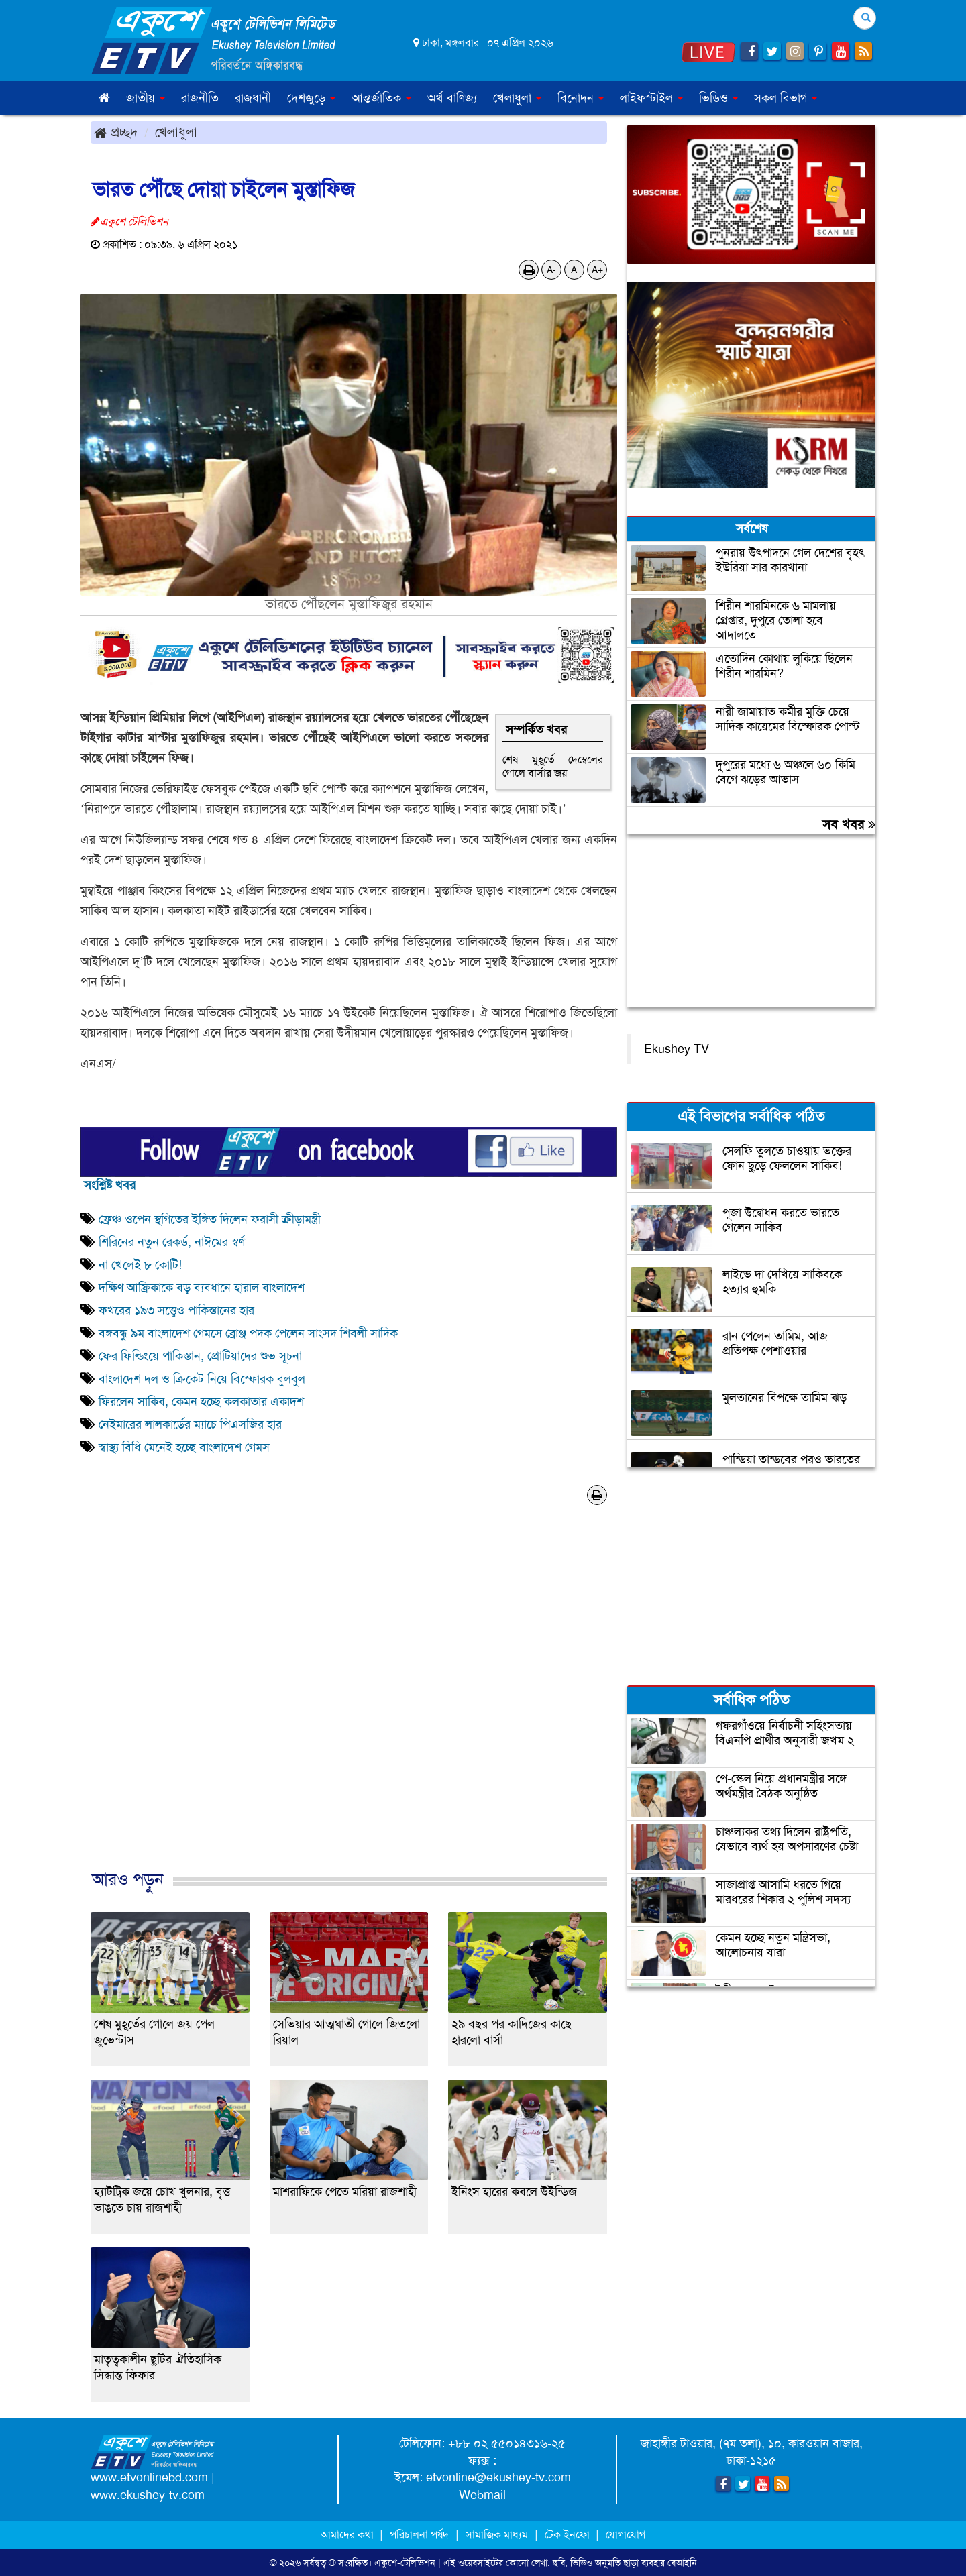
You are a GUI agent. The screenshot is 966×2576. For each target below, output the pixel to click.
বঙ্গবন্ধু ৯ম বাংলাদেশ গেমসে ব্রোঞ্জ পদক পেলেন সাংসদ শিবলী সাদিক (248, 1333)
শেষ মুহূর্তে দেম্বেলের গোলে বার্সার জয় (552, 766)
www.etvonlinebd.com (149, 2477)
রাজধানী (253, 98)
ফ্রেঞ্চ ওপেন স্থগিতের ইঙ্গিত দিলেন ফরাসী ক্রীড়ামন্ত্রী (210, 1219)
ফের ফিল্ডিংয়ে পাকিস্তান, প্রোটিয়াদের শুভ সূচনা (200, 1356)
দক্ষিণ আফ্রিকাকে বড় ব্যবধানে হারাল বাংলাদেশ (202, 1288)
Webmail (482, 2495)
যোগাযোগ (625, 2535)
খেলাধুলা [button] (517, 98)
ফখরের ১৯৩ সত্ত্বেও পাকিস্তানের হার (176, 1310)
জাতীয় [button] (145, 98)
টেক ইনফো (568, 2535)
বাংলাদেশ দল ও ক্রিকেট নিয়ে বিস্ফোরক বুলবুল (202, 1379)
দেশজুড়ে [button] (311, 98)
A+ (597, 270)
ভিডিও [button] (718, 98)
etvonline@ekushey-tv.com (498, 2477)
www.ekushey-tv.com (148, 2495)
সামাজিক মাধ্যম (497, 2535)
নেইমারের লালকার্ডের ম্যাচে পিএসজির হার (190, 1424)
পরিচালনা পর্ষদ (419, 2535)
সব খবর (848, 824)
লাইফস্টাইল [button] (651, 98)
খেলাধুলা (176, 132)
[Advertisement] (349, 1701)
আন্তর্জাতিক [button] (381, 98)
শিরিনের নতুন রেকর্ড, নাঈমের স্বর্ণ (172, 1242)
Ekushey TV (676, 1049)
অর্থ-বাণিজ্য (452, 98)
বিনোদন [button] (580, 98)
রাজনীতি (200, 98)
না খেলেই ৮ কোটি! (140, 1265)
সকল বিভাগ (785, 98)
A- (551, 270)
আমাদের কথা (348, 2535)
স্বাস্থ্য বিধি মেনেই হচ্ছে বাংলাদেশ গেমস (184, 1447)
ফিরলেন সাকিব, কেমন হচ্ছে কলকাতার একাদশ (201, 1402)
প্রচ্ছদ (116, 132)
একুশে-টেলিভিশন (404, 2563)
